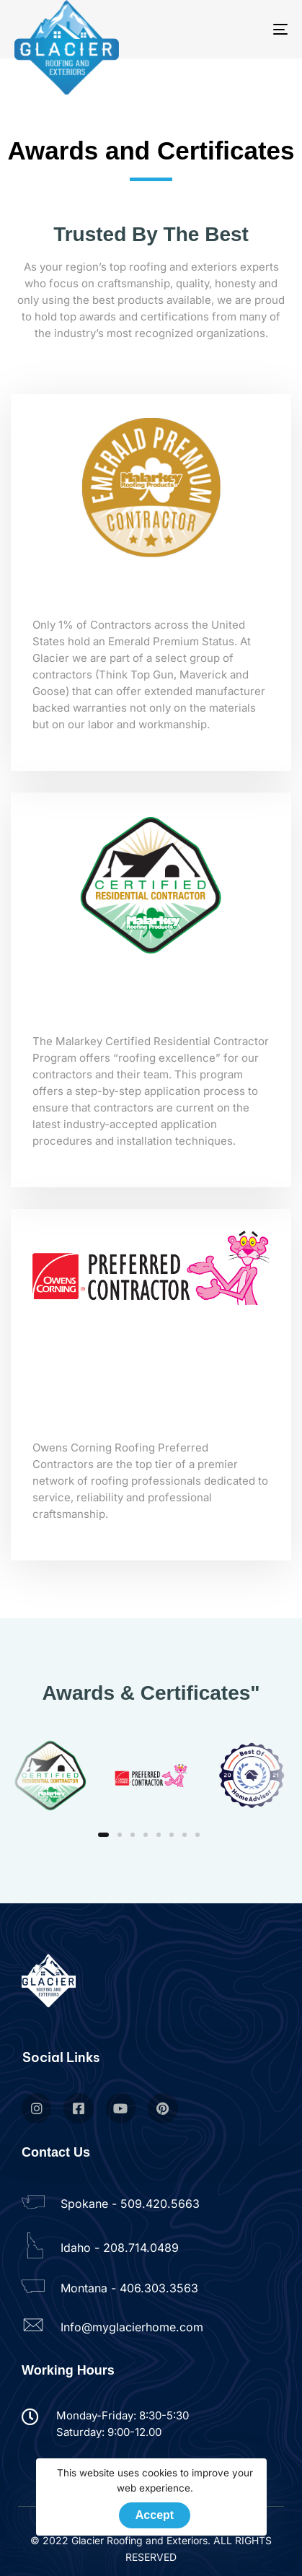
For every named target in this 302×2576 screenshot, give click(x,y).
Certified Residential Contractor (151, 1005)
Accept (155, 2515)
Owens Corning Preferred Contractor (151, 1412)
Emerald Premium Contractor (151, 599)
